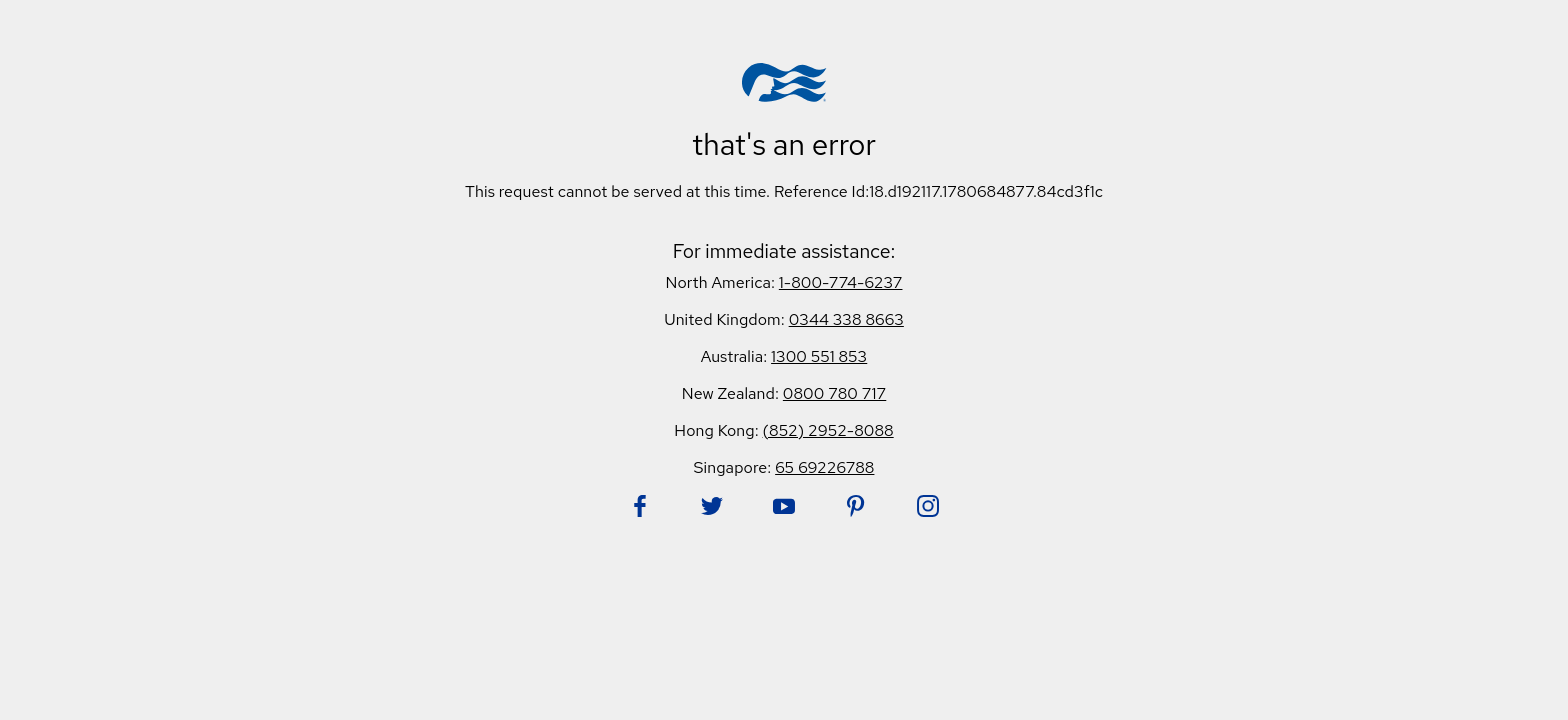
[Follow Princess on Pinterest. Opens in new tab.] (856, 506)
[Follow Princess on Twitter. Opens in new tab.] (712, 506)
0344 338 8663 (846, 319)
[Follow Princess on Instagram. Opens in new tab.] (928, 506)
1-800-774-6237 (841, 282)
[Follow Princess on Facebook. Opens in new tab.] (640, 506)
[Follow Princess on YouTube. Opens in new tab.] (784, 506)
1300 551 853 (819, 356)
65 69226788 (824, 467)
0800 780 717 (834, 393)
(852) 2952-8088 (828, 430)
